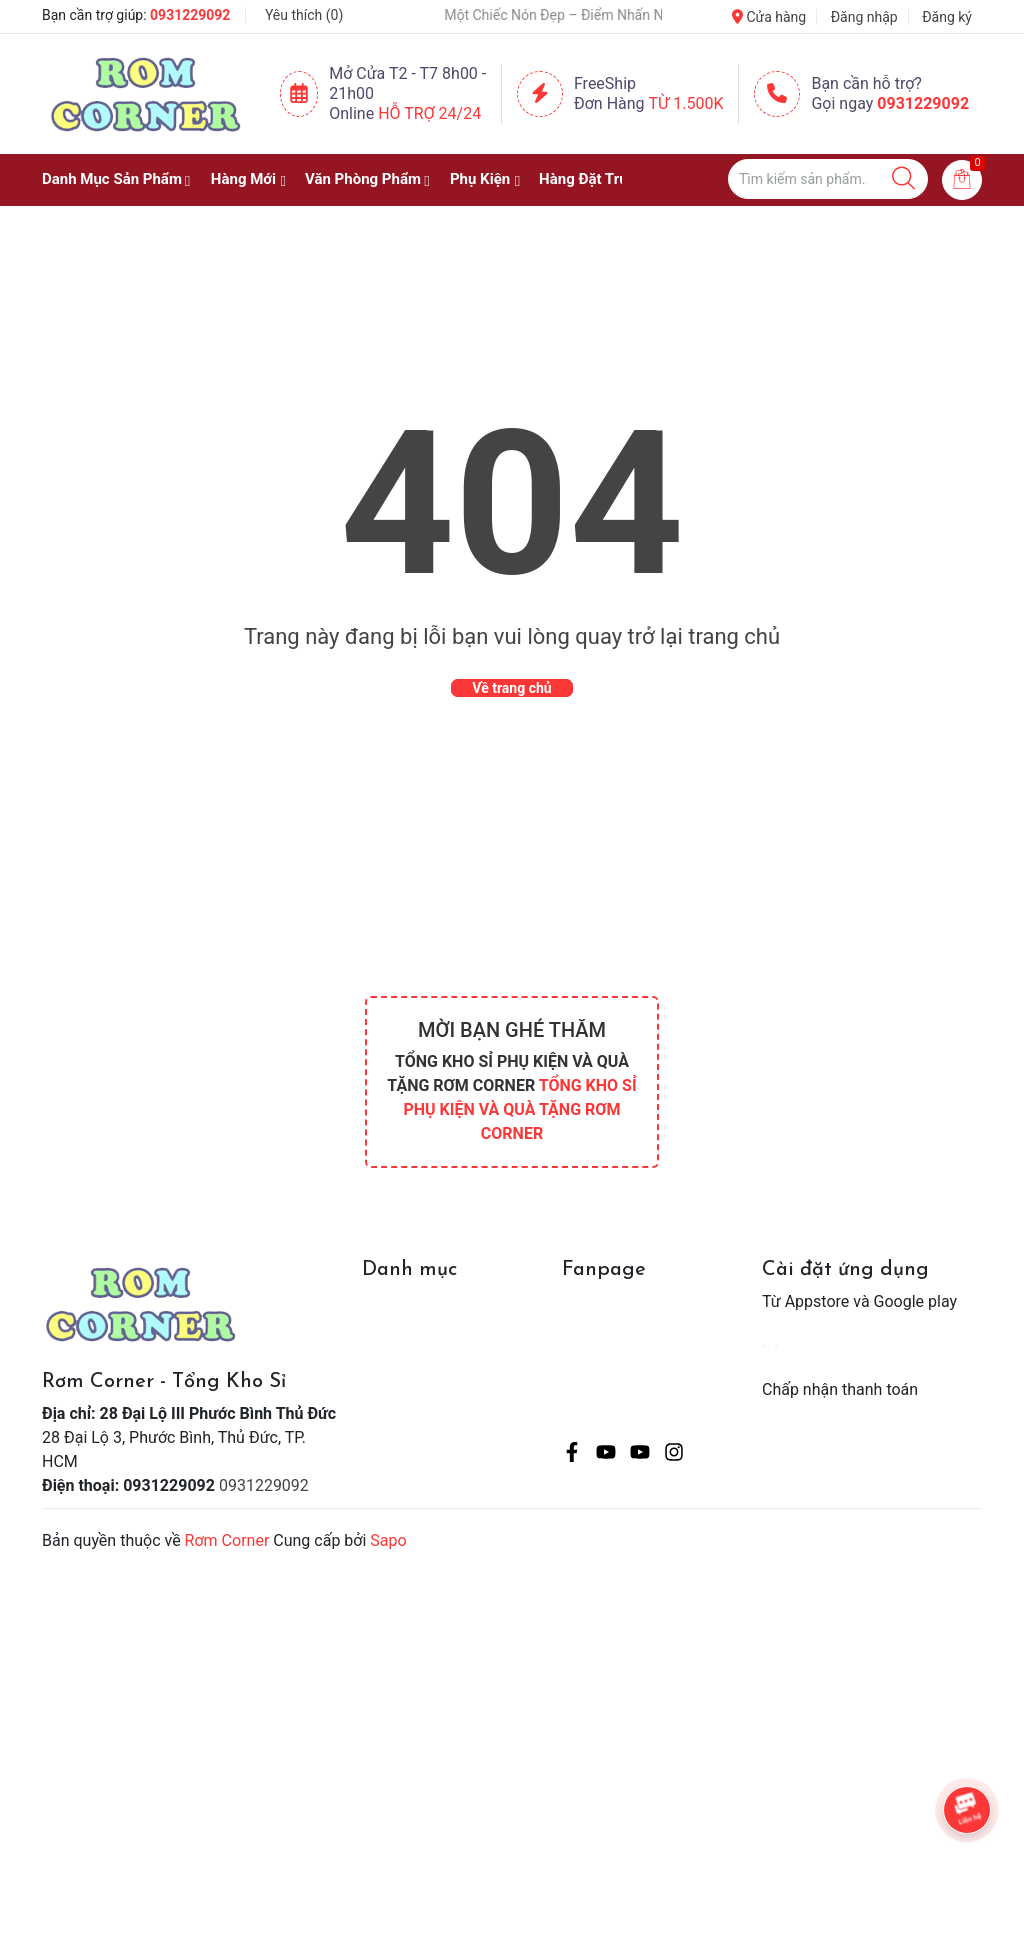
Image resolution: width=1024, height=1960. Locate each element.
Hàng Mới (243, 179)
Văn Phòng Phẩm (363, 179)
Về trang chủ (511, 688)
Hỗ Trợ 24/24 (429, 113)
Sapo (388, 1540)
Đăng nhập (864, 17)
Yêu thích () (304, 15)
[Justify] (903, 179)
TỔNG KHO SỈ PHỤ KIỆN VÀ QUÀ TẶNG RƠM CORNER (519, 1109)
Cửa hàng (769, 17)
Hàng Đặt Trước (592, 179)
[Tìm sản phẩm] (828, 179)
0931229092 (190, 15)
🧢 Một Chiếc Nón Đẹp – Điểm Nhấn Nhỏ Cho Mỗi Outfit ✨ (587, 15)
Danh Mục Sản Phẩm (112, 179)
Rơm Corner (227, 1540)
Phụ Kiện (480, 179)
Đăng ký (947, 17)
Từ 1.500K (686, 103)
